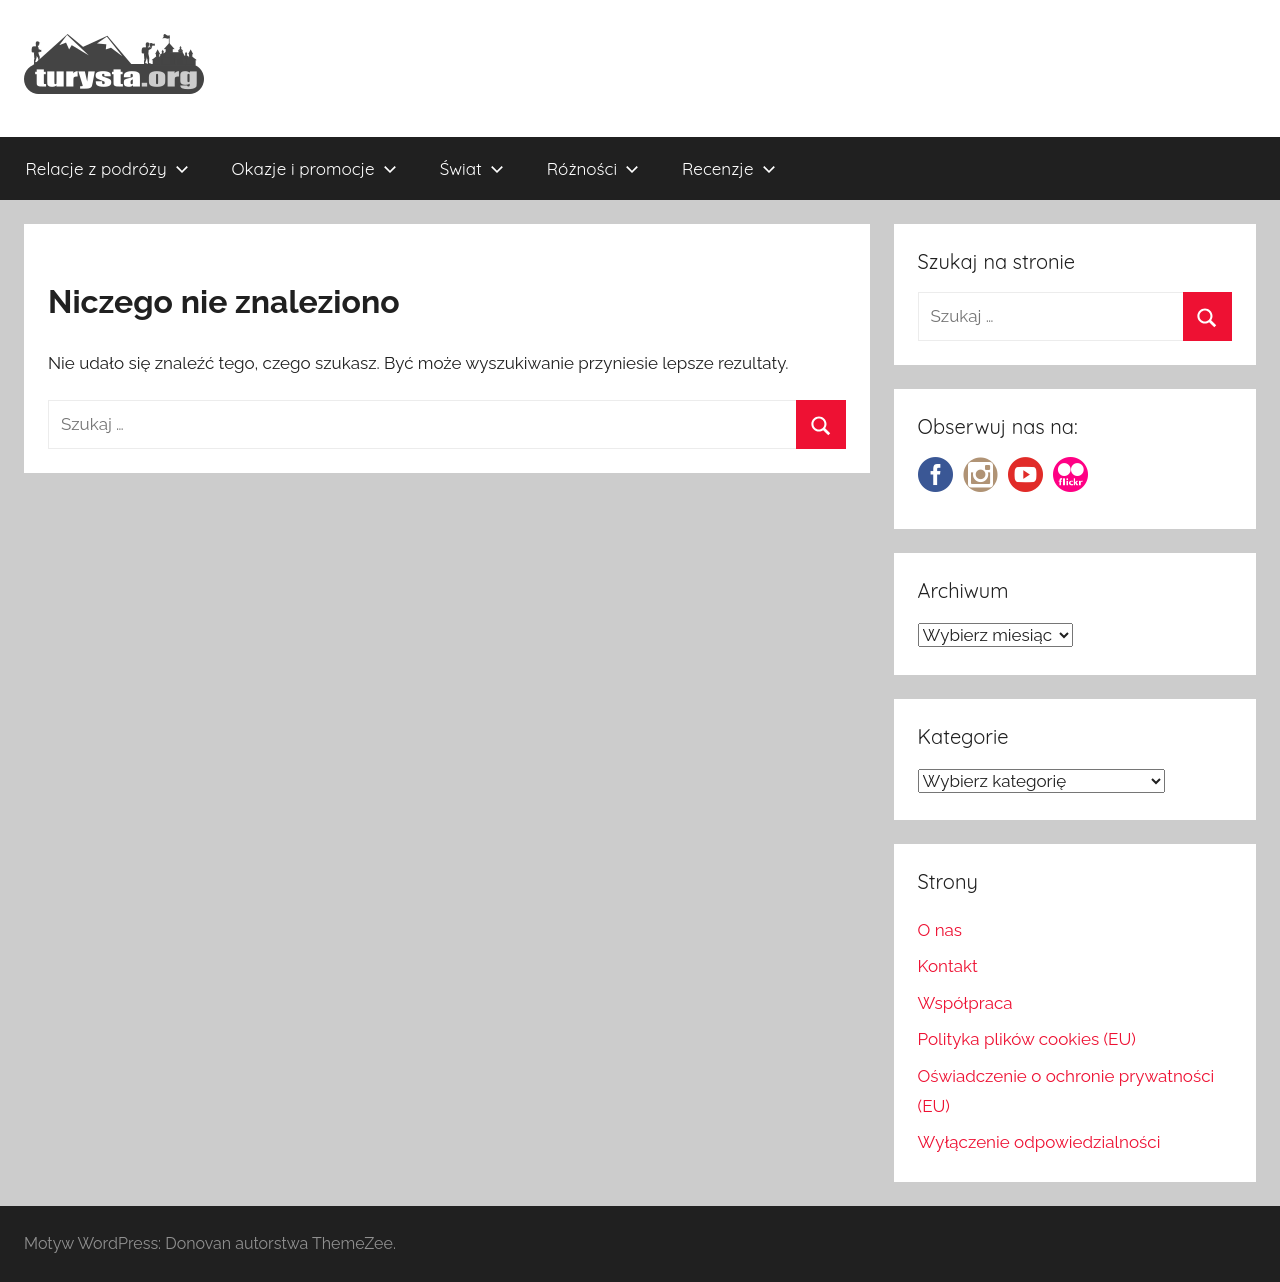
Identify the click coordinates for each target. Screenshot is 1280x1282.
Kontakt (948, 966)
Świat (472, 168)
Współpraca (965, 1003)
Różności (593, 168)
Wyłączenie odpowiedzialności (1039, 1142)
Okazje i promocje (314, 168)
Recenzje (729, 168)
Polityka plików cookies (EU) (1027, 1039)
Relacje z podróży (107, 168)
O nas (940, 930)
